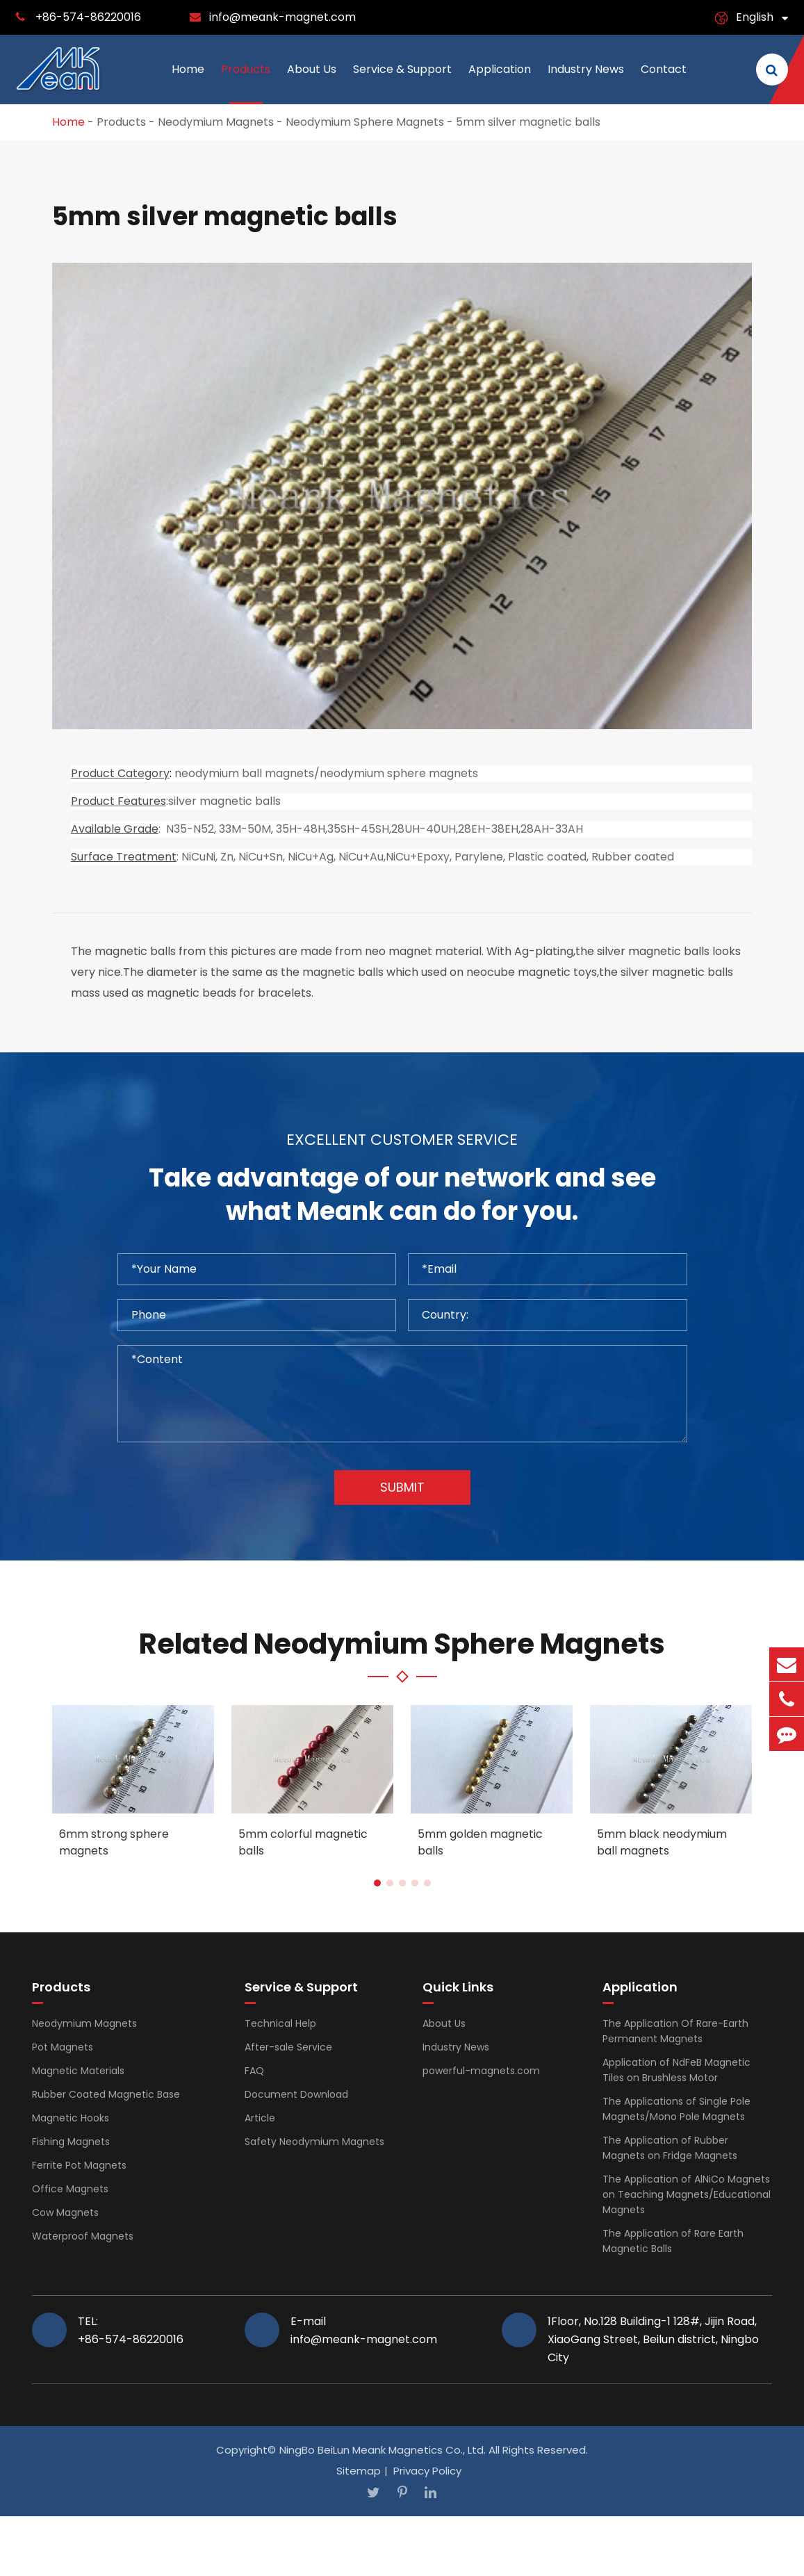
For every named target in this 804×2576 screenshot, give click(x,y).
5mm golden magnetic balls (480, 1842)
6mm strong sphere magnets (114, 1842)
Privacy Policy (427, 2470)
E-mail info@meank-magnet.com (363, 2330)
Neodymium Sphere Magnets (365, 122)
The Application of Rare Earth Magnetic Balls (673, 2241)
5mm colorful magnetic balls (303, 1842)
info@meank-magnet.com (282, 17)
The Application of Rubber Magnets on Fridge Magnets (669, 2147)
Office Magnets (70, 2189)
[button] (377, 1883)
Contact (664, 82)
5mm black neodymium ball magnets (662, 1842)
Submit (402, 1487)
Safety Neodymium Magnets (314, 2142)
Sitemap (358, 2470)
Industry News (586, 82)
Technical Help (280, 2023)
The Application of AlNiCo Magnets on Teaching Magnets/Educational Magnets (686, 2194)
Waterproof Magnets (82, 2236)
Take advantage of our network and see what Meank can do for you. (402, 1194)
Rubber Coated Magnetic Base (106, 2094)
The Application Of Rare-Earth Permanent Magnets (675, 2031)
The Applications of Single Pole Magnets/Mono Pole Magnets (676, 2108)
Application (499, 82)
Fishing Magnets (71, 2142)
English (754, 17)
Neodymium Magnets (216, 122)
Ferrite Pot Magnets (79, 2165)
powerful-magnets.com (481, 2071)
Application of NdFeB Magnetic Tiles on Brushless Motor (676, 2070)
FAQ (254, 2071)
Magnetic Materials (78, 2071)
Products (245, 82)
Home (188, 82)
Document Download (296, 2094)
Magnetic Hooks (70, 2118)
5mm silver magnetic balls (528, 122)
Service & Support (402, 82)
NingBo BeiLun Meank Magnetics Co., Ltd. (382, 2450)
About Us (311, 82)
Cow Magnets (65, 2212)
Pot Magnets (62, 2047)
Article (260, 2118)
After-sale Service (288, 2047)
